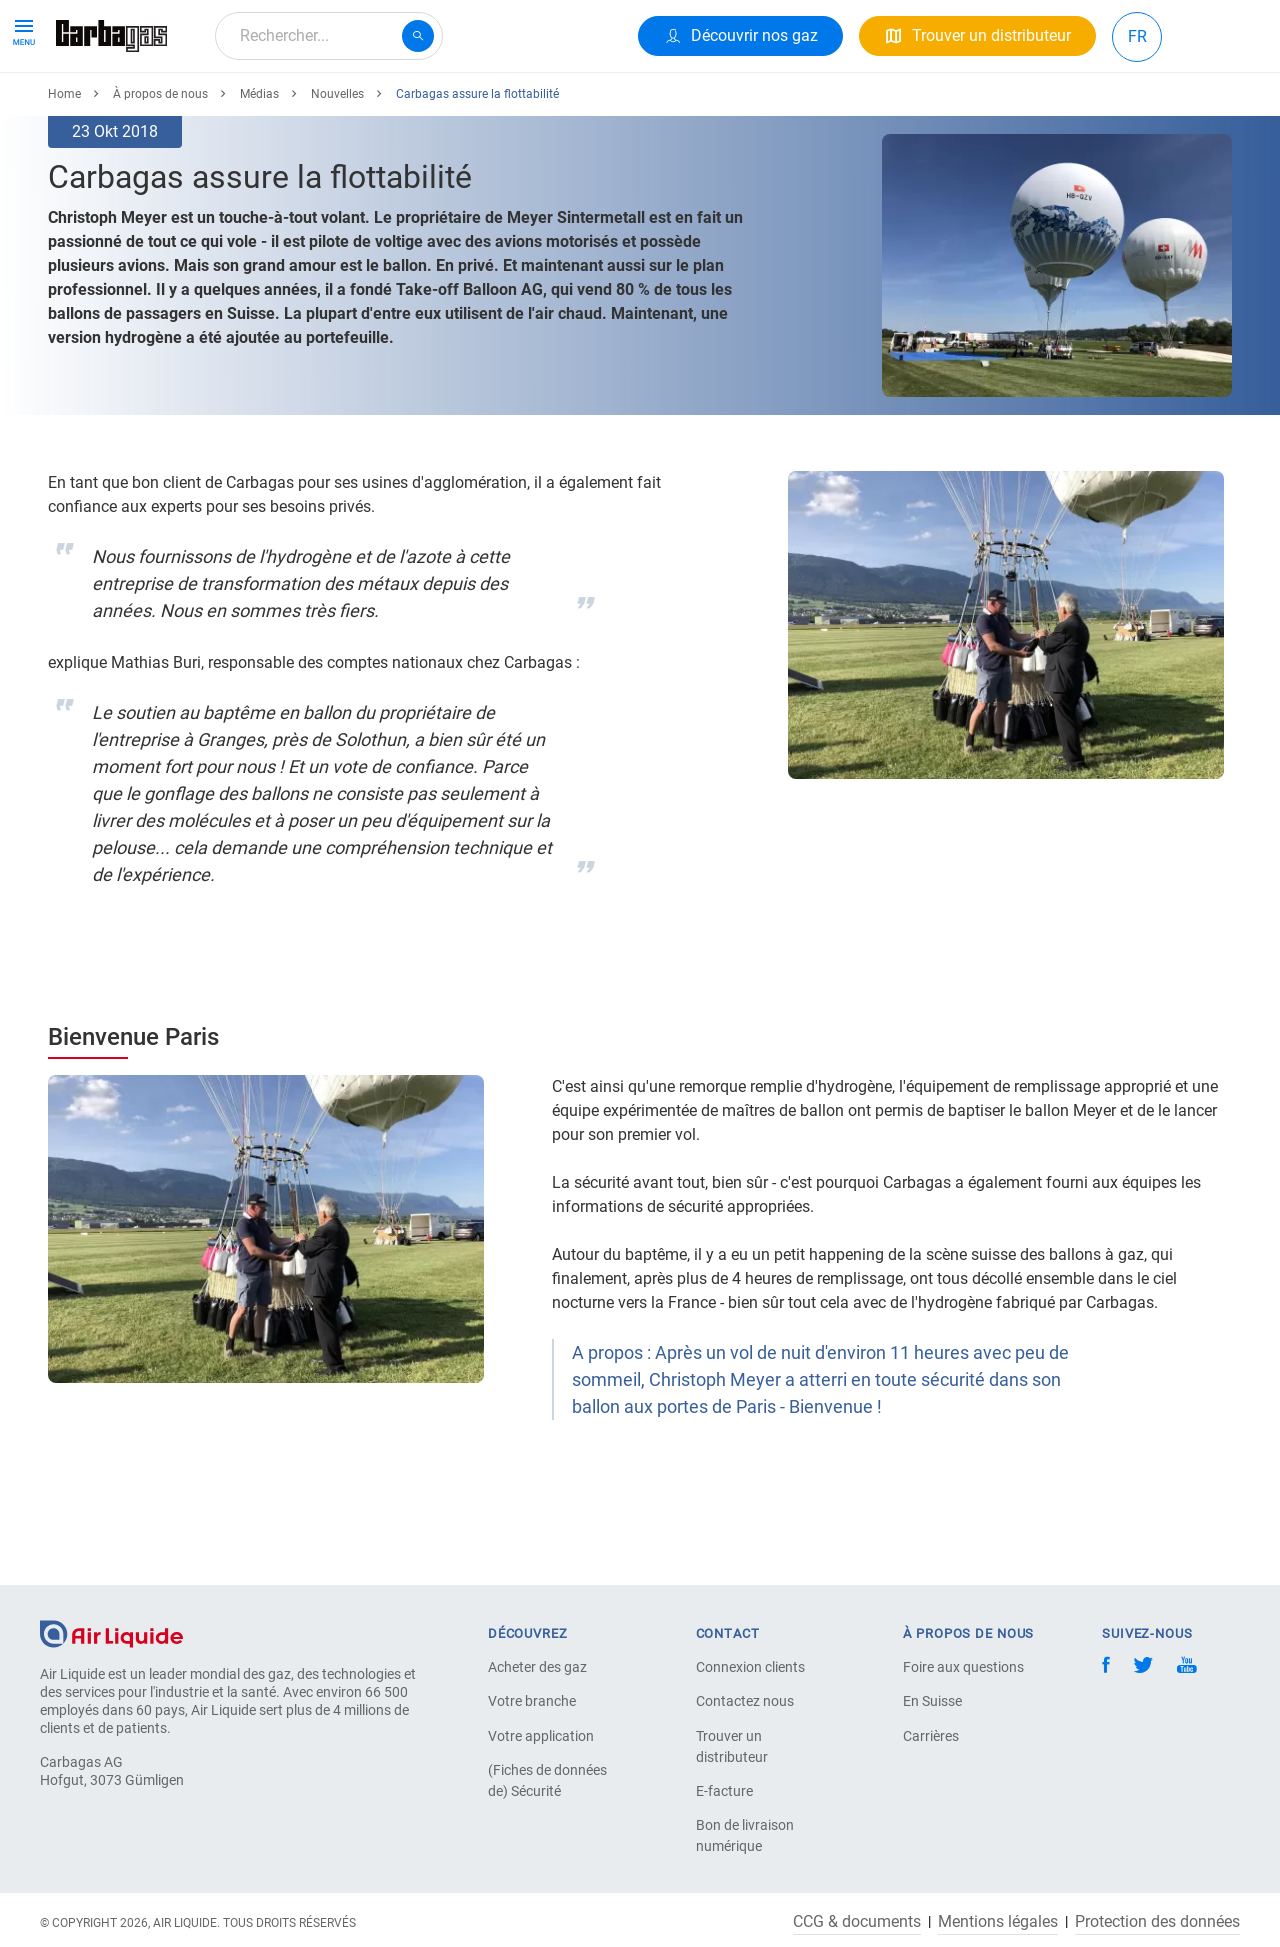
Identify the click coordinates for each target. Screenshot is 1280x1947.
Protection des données (1157, 1922)
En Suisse (932, 1701)
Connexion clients (750, 1667)
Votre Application (292, 107)
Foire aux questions (963, 1667)
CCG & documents (857, 1922)
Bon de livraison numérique (745, 1835)
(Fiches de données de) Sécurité (547, 1780)
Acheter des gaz (537, 1667)
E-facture (724, 1791)
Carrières (931, 1736)
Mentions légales (998, 1922)
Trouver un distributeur (732, 1746)
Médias (259, 167)
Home (64, 167)
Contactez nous (745, 1701)
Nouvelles (337, 167)
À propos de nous (446, 107)
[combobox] (329, 36)
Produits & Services (132, 107)
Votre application (541, 1736)
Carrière (567, 107)
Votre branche (532, 1701)
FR (1137, 36)
